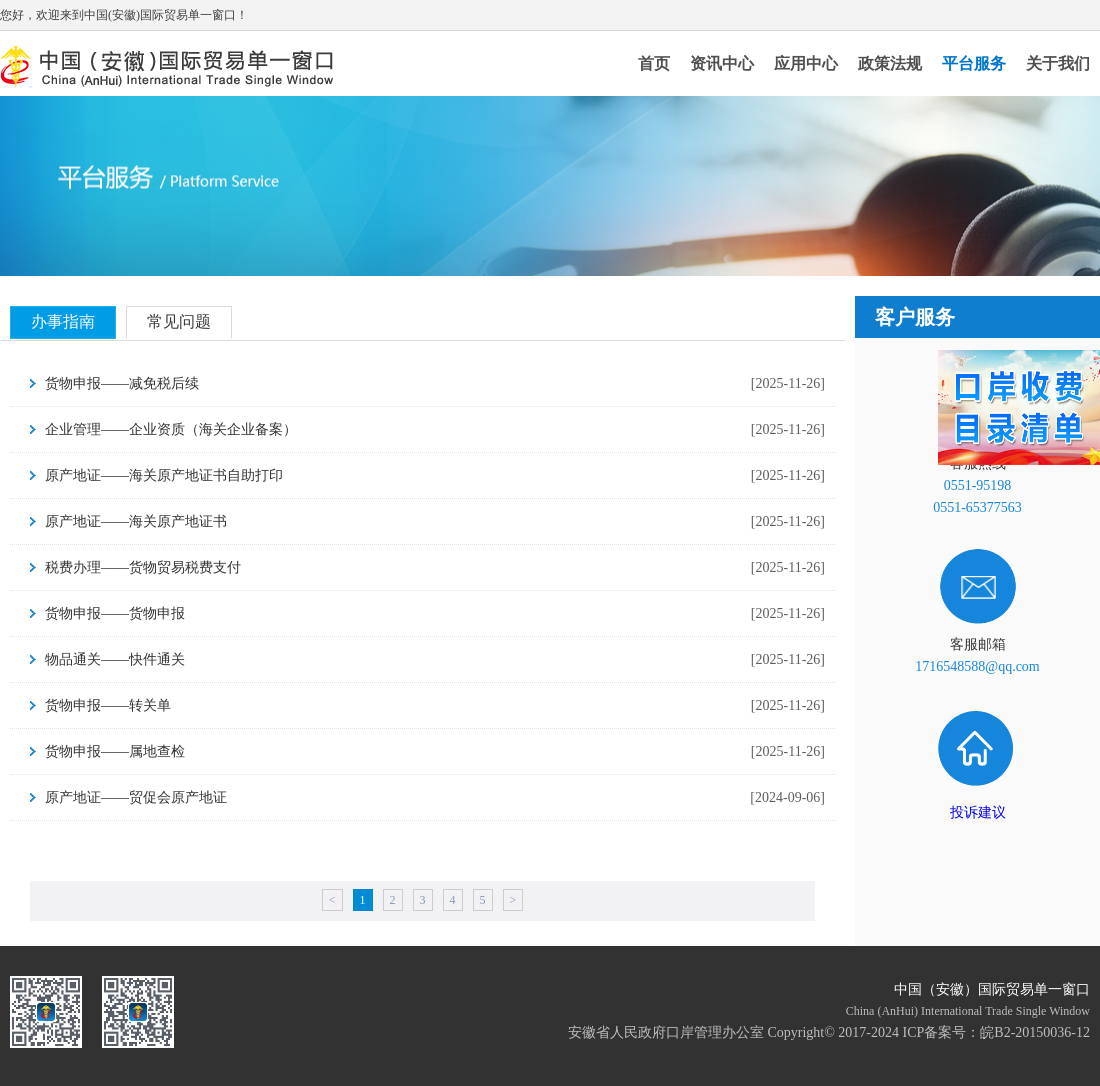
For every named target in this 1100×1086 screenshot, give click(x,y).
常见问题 (179, 321)
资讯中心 (722, 63)
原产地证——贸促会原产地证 (136, 797)
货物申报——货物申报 (115, 613)
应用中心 (806, 63)
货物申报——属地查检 (115, 751)
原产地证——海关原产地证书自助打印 (164, 475)
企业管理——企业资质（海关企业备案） (171, 429)
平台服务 (974, 63)
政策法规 (890, 63)
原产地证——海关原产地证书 (136, 521)
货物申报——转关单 (108, 705)
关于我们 (1058, 63)
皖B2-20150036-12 (1035, 1032)
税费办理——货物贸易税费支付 (143, 567)
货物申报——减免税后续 (122, 383)
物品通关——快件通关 (115, 659)
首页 (654, 63)
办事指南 (63, 321)
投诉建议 (978, 812)
